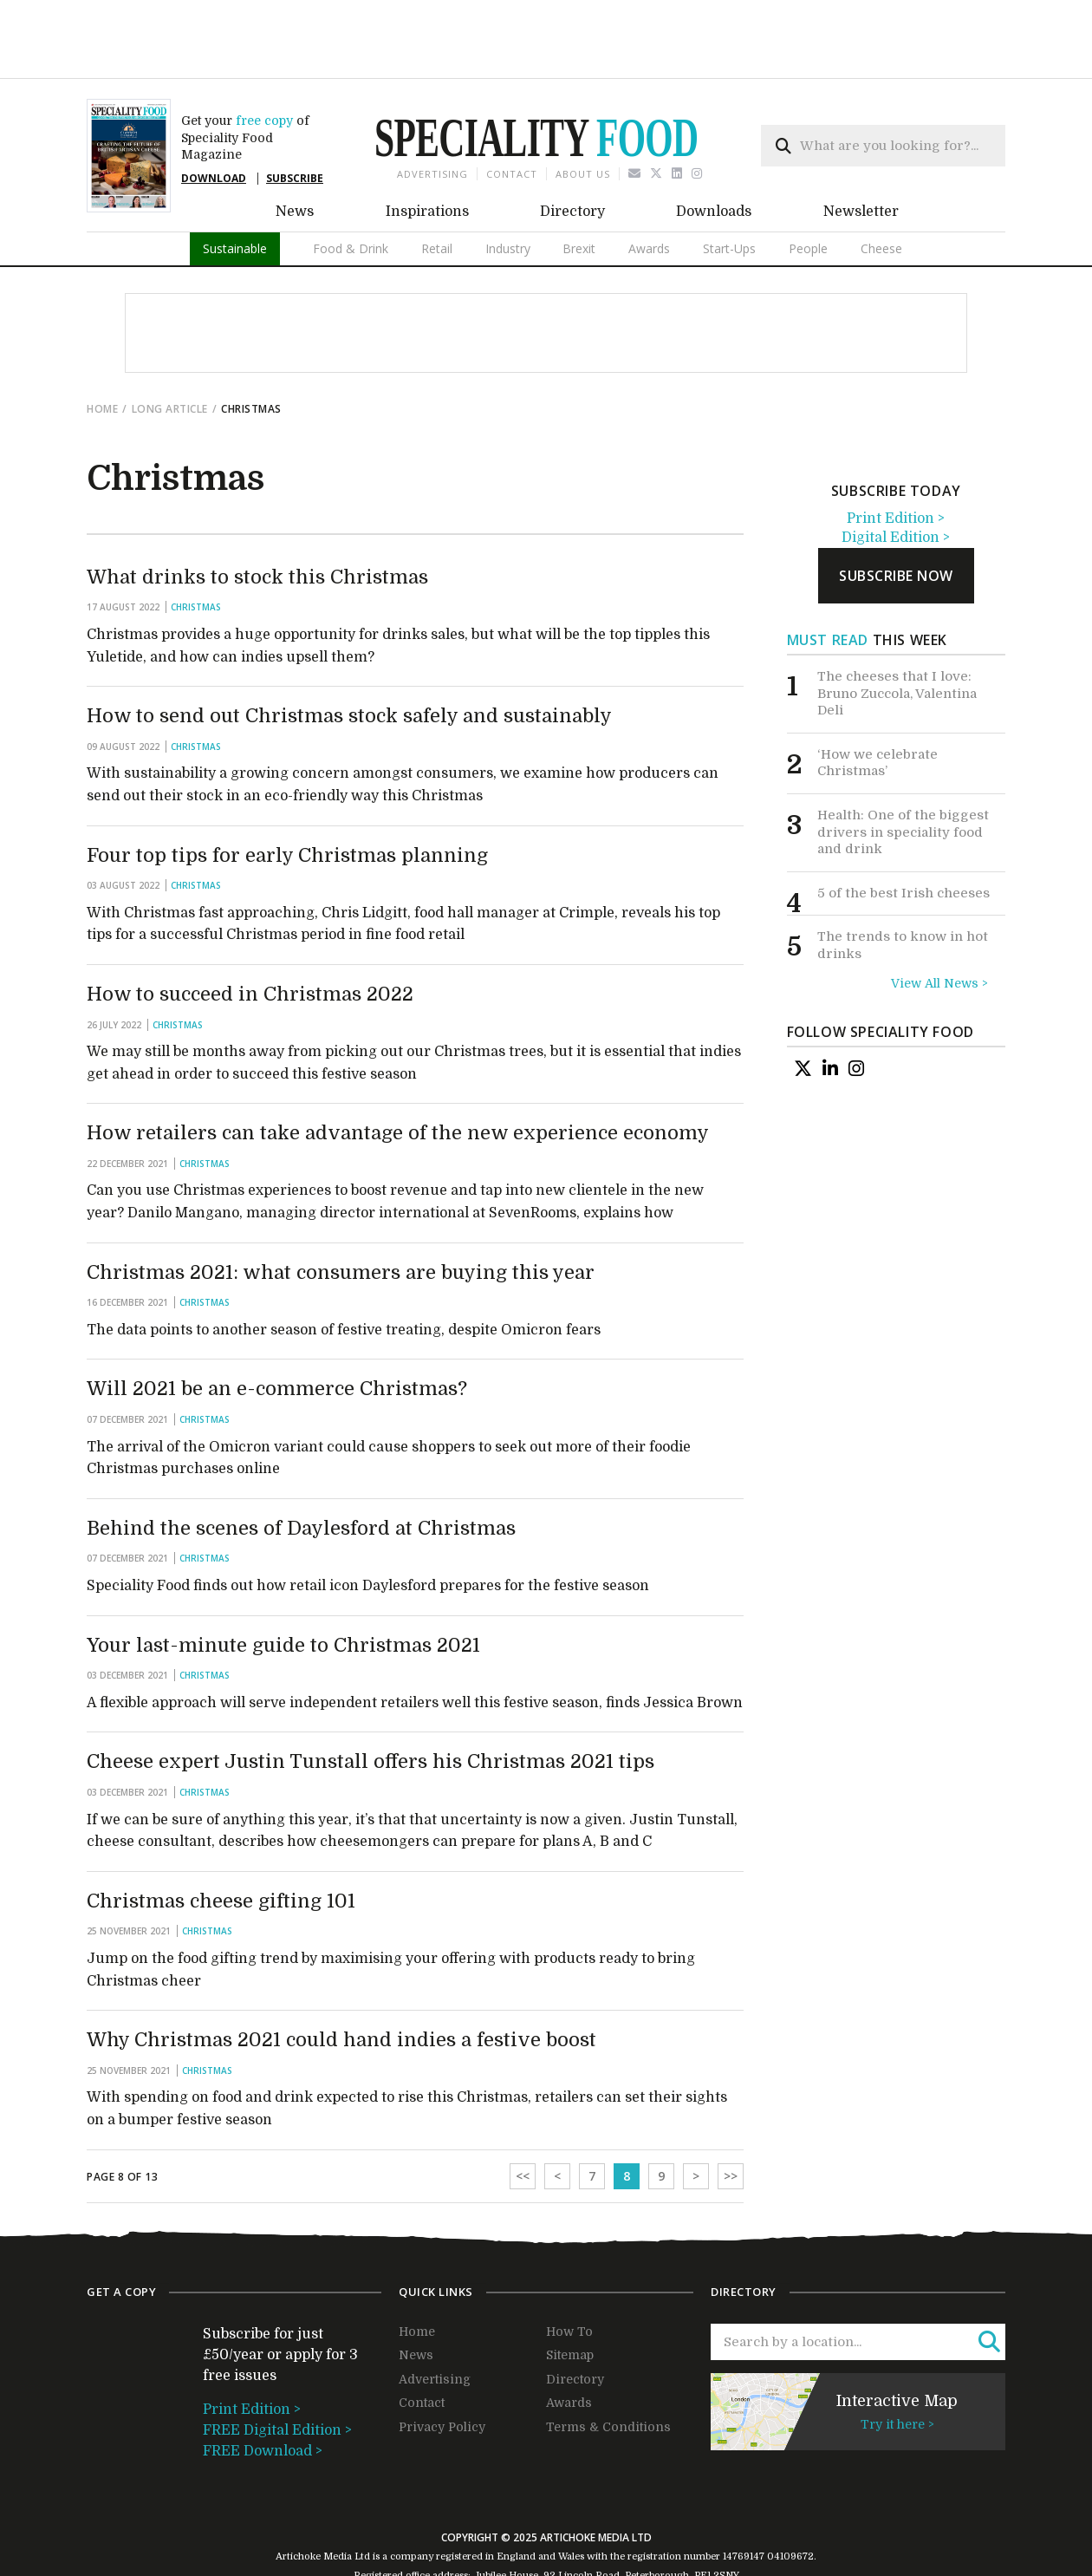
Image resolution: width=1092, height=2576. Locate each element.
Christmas (196, 546)
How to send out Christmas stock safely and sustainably (349, 655)
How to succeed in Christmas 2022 (250, 933)
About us (583, 113)
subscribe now (896, 515)
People (808, 187)
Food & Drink (350, 187)
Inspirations (427, 151)
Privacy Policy (442, 2366)
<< (523, 2115)
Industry (507, 187)
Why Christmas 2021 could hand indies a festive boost (341, 1979)
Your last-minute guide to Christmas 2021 (283, 1584)
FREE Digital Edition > (277, 2369)
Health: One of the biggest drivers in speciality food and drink (903, 771)
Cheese (881, 187)
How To (569, 2271)
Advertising (432, 113)
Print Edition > (896, 458)
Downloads (713, 151)
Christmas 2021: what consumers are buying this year (341, 1212)
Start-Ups (729, 187)
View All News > (939, 922)
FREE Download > (262, 2390)
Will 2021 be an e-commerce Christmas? (277, 1328)
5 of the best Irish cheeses (903, 832)
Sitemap (570, 2294)
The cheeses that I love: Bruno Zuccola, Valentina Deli (897, 632)
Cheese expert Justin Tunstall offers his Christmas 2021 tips (370, 1701)
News (295, 151)
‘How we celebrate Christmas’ (877, 702)
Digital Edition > (896, 477)
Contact (511, 113)
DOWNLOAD (213, 117)
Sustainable (235, 187)
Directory (572, 151)
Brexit (578, 187)
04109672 (790, 2495)
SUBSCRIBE (294, 117)
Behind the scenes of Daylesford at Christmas (301, 1467)
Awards (649, 187)
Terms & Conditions (608, 2366)
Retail (436, 187)
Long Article (170, 348)
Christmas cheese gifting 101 (221, 1840)
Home (102, 348)
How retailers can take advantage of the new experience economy (398, 1072)
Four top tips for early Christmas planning (287, 794)
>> (731, 2115)
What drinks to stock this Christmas (257, 516)
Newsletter (861, 151)
